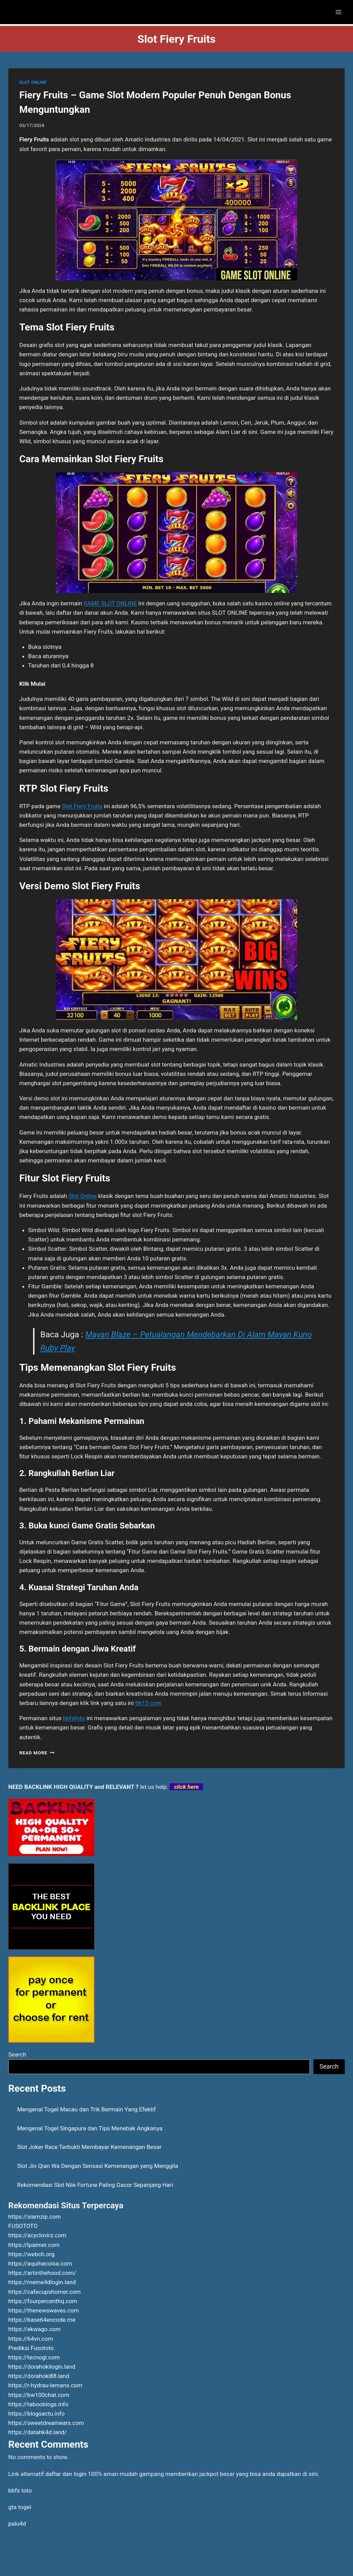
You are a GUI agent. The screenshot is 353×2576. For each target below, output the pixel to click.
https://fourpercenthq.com (42, 2301)
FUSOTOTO (23, 2225)
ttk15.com (148, 1703)
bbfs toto (20, 2490)
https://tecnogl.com (34, 2357)
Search (17, 2054)
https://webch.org (31, 2254)
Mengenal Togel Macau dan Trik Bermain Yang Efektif (86, 2109)
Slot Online (83, 1195)
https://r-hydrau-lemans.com (45, 2385)
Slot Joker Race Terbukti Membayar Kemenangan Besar (89, 2146)
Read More (36, 1752)
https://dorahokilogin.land (41, 2366)
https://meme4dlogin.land (42, 2282)
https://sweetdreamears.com (46, 2422)
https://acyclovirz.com (37, 2235)
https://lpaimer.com (34, 2244)
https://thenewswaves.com (43, 2310)
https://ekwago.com (34, 2329)
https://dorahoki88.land (38, 2375)
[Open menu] (338, 12)
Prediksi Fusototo (31, 2348)
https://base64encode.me (41, 2319)
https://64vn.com (30, 2338)
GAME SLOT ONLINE (110, 603)
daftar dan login (66, 2473)
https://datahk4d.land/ (37, 2432)
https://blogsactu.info (36, 2413)
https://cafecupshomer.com (44, 2291)
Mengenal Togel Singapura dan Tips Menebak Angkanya (90, 2128)
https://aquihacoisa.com (40, 2263)
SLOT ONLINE (33, 82)
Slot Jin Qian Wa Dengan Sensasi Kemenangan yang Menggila (97, 2165)
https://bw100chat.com (38, 2394)
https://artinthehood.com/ (42, 2272)
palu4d (17, 2523)
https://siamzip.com (34, 2216)
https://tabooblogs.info (38, 2404)
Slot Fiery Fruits (82, 806)
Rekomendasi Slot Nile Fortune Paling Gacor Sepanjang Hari (95, 2184)
